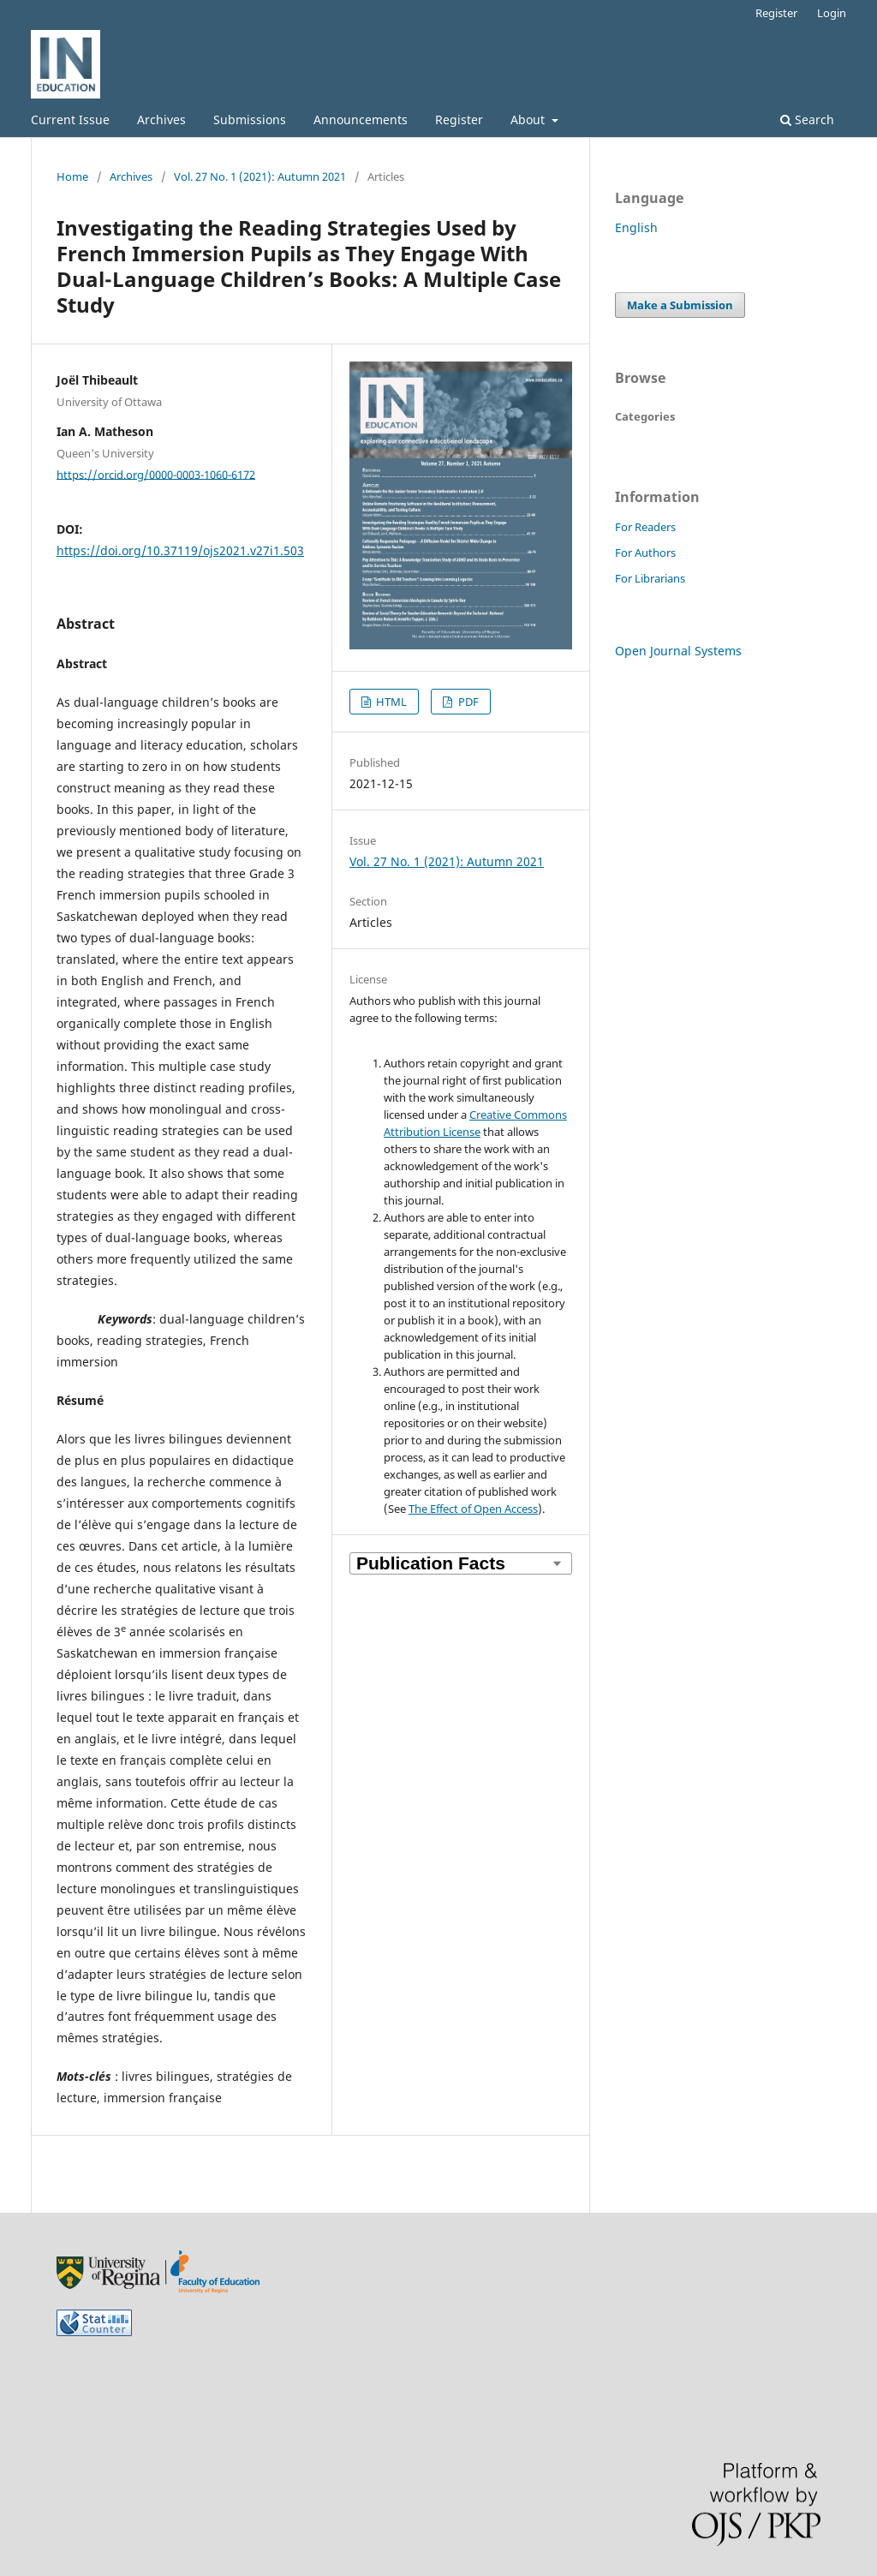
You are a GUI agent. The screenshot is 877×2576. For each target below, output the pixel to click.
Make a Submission (680, 305)
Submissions (249, 119)
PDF (467, 701)
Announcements (360, 119)
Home (72, 176)
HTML (390, 701)
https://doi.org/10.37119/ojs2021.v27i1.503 (180, 550)
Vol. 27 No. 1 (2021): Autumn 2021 (260, 176)
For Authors (645, 552)
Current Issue (70, 119)
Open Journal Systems (678, 651)
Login (831, 13)
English (636, 227)
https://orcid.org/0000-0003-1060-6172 (156, 473)
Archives (161, 119)
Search (807, 119)
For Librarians (650, 578)
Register (459, 119)
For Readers (645, 527)
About (529, 119)
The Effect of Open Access (473, 1508)
